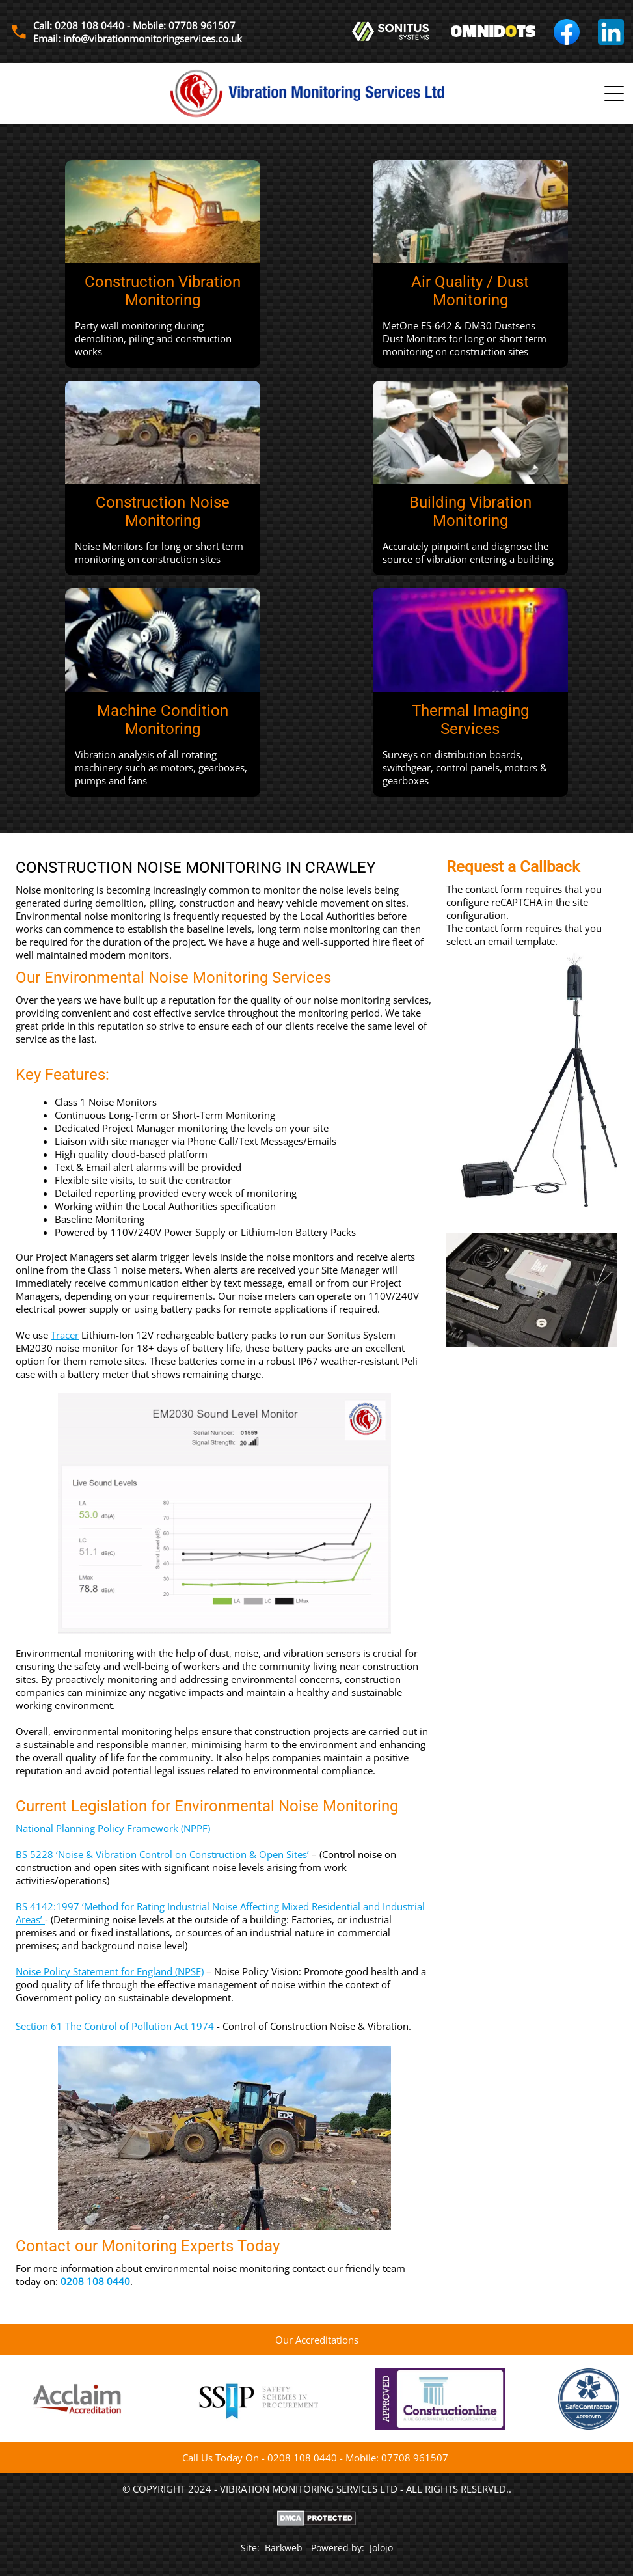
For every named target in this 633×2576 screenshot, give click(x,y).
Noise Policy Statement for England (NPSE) (110, 1971)
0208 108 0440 (95, 2281)
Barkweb (284, 2548)
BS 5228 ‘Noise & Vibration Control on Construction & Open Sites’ (162, 1854)
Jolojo (381, 2548)
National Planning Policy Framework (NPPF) (113, 1828)
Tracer (65, 1334)
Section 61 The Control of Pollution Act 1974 (115, 2026)
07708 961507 (414, 2457)
